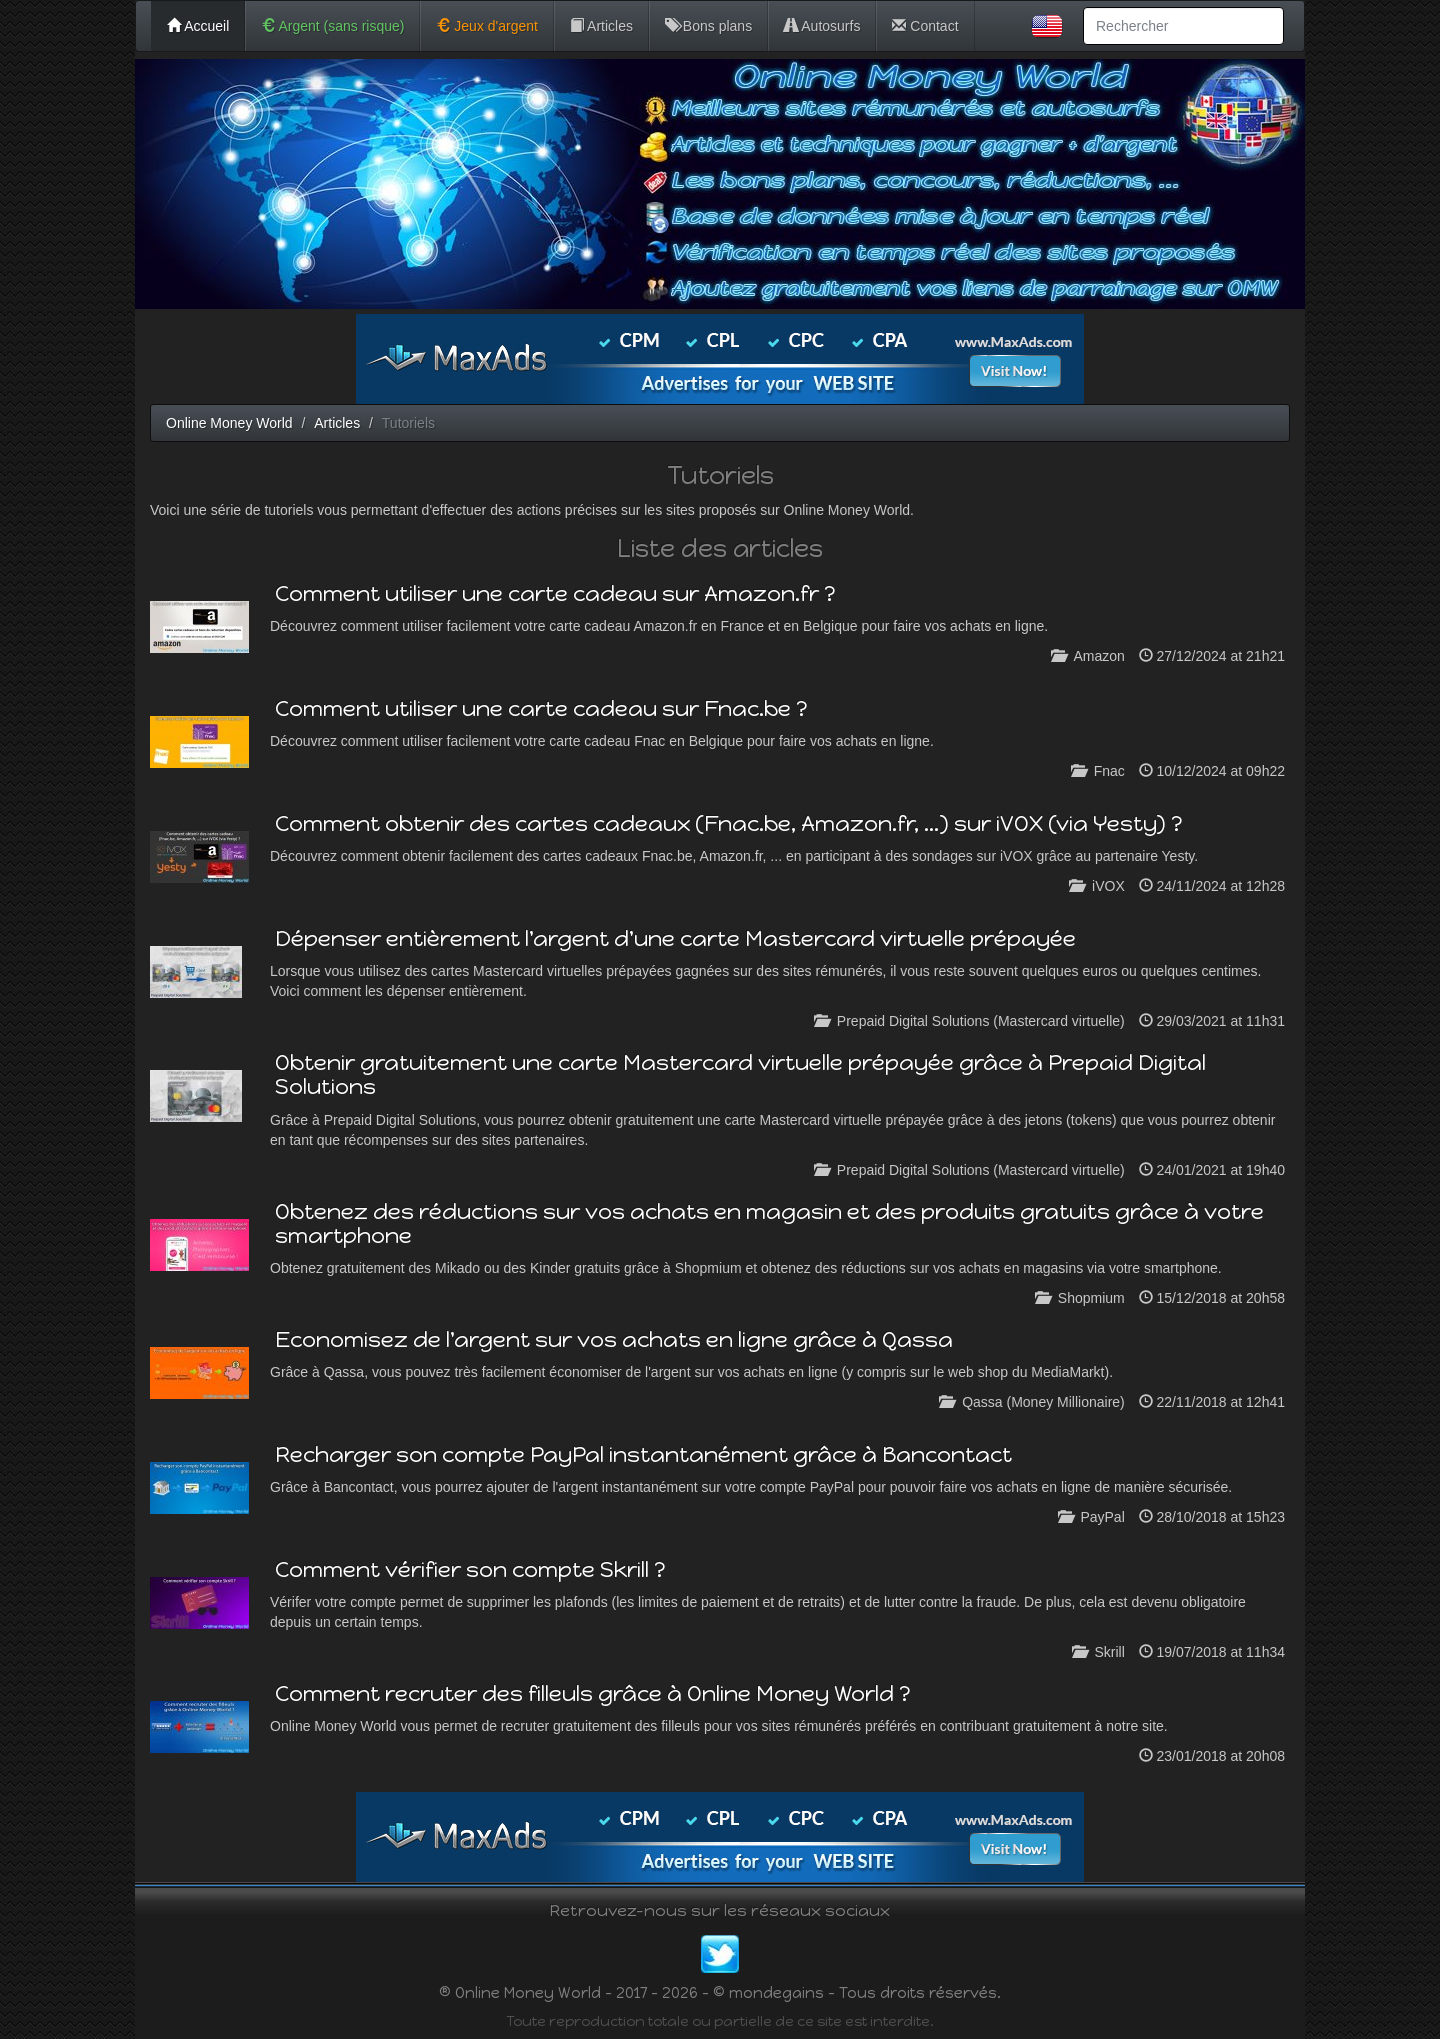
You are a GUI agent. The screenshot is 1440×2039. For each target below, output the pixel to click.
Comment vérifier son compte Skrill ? (470, 1569)
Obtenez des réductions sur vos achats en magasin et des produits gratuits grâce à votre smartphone (769, 1223)
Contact (925, 26)
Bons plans (708, 26)
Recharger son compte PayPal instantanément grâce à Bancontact (643, 1454)
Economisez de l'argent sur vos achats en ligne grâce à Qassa (614, 1339)
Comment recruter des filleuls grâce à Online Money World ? (593, 1693)
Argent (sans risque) (332, 26)
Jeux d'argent (487, 26)
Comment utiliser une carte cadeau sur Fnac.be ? (541, 708)
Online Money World (229, 423)
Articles (601, 26)
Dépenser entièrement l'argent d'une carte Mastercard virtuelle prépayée (675, 938)
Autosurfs (822, 26)
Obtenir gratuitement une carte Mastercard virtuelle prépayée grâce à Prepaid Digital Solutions (740, 1074)
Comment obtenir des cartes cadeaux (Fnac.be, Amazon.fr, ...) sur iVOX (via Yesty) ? (729, 823)
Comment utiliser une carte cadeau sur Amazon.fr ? (555, 593)
